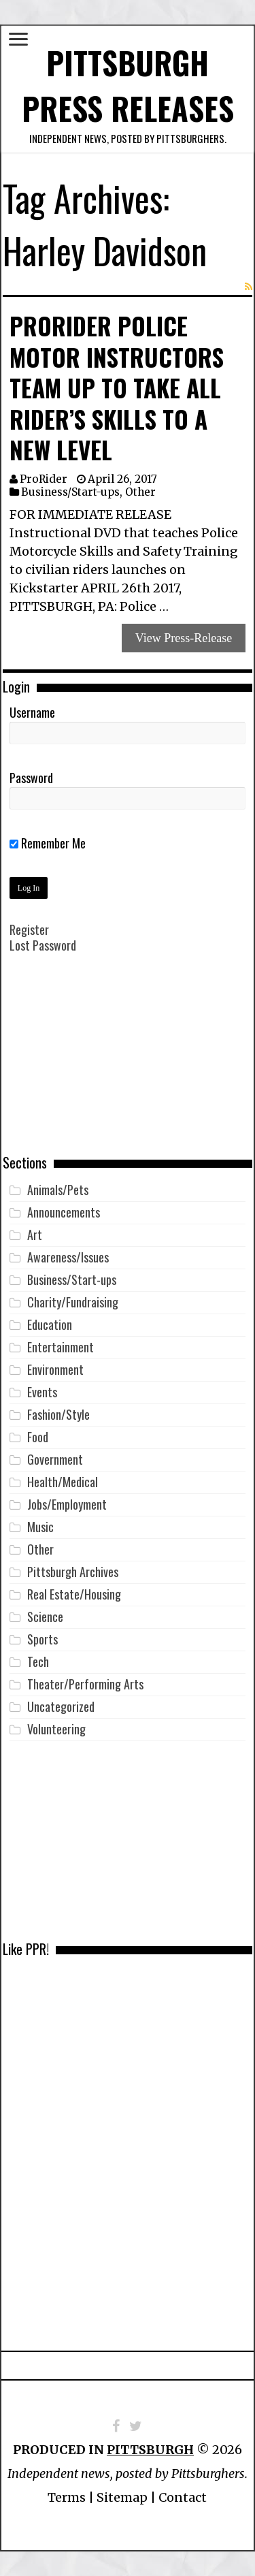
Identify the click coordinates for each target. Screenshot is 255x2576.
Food (37, 1437)
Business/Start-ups (70, 492)
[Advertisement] (128, 1064)
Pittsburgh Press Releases (128, 85)
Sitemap (122, 2497)
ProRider (43, 479)
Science (45, 1616)
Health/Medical (62, 1482)
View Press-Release (183, 638)
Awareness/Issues (68, 1257)
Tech (38, 1661)
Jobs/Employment (67, 1504)
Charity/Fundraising (72, 1302)
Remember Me (48, 843)
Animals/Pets (57, 1189)
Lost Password (43, 945)
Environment (55, 1369)
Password (31, 777)
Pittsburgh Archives (72, 1571)
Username (32, 712)
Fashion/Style (58, 1414)
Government (55, 1459)
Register (29, 929)
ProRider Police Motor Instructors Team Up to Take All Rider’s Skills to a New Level (117, 387)
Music (40, 1527)
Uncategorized (61, 1706)
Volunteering (56, 1729)
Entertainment (60, 1347)
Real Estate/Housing (74, 1594)
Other (140, 492)
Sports (42, 1639)
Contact (182, 2497)
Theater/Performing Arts (85, 1684)
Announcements (63, 1212)
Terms (67, 2497)
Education (49, 1324)
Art (34, 1234)
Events (42, 1392)
